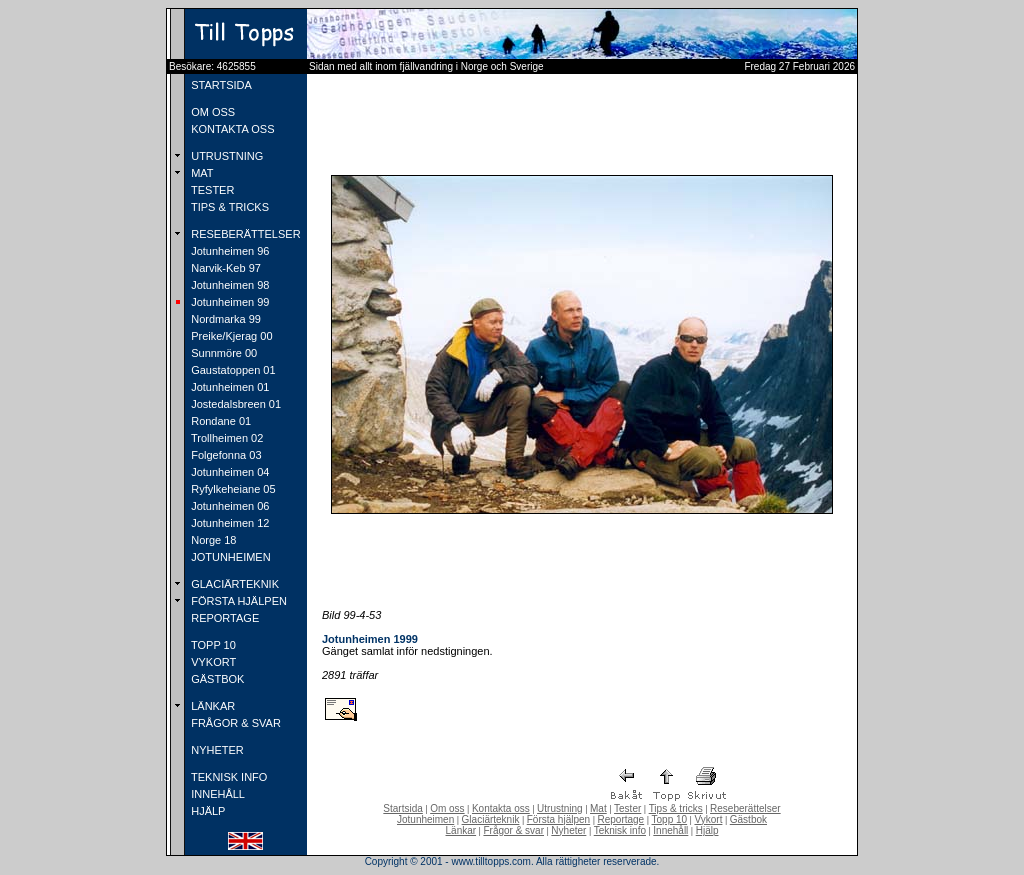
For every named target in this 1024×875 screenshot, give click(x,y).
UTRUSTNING (225, 156)
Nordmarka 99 (224, 319)
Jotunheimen (425, 819)
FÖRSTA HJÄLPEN (237, 601)
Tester (627, 808)
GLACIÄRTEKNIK (233, 584)
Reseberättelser (745, 808)
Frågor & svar (513, 830)
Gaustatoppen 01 (231, 370)
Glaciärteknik (491, 819)
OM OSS (211, 112)
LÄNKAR (211, 706)
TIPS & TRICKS (228, 207)
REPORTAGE (223, 618)
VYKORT (212, 662)
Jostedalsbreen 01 (234, 404)
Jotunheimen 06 (228, 506)
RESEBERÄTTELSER (244, 234)
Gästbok (748, 819)
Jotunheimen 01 (228, 387)
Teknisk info (620, 830)
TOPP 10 (212, 645)
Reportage (620, 819)
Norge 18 (212, 540)
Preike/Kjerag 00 (230, 336)
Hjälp (707, 830)
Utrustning (560, 808)
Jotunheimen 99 (228, 302)
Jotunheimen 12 (228, 523)
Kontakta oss (501, 808)
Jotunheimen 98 (228, 285)
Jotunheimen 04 (228, 472)
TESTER (211, 190)
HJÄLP (206, 811)
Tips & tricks (676, 808)
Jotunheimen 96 (228, 251)
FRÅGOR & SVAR (234, 723)
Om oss (447, 808)
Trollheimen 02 (225, 438)
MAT (200, 173)
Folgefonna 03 (224, 455)
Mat (598, 808)
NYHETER (216, 750)
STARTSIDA (220, 85)
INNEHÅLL (216, 794)
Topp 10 (670, 819)
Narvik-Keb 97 (224, 268)
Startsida (402, 808)
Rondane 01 (219, 421)
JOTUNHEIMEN (229, 557)
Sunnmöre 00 (222, 353)
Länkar (461, 830)
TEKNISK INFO (227, 777)
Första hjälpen (558, 819)
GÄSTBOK (216, 679)
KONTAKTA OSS (231, 129)
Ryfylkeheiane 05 (231, 489)
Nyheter (568, 830)
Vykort (708, 819)
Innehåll (670, 830)
